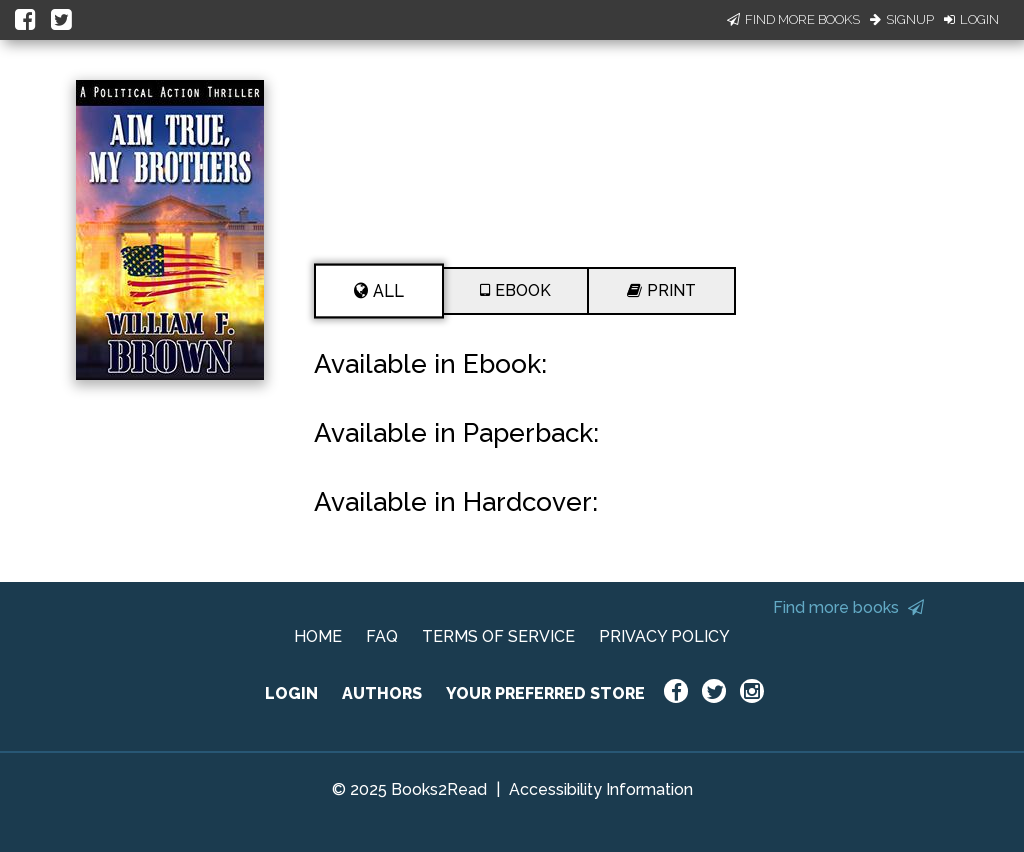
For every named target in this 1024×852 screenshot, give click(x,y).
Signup (902, 19)
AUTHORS (382, 693)
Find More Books (793, 19)
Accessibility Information (601, 789)
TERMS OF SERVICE (498, 636)
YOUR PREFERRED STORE (545, 693)
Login (971, 19)
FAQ (382, 636)
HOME (318, 636)
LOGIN (291, 693)
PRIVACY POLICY (664, 636)
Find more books (848, 607)
